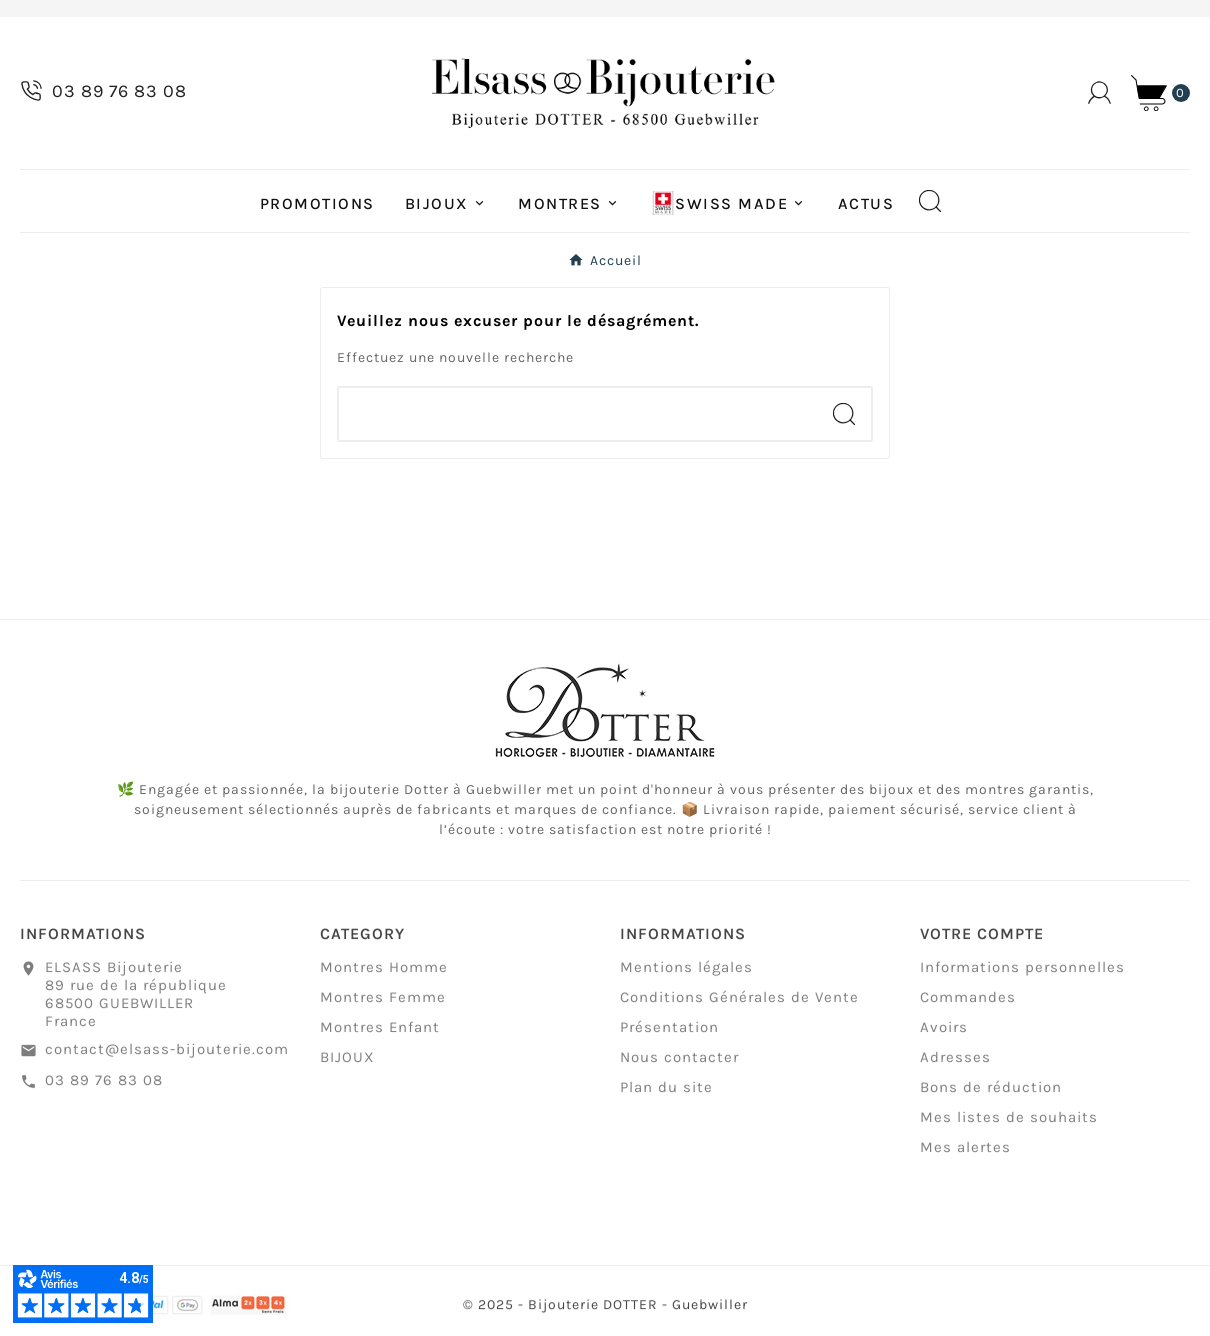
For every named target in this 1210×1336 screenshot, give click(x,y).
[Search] (844, 414)
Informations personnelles (1022, 977)
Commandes (968, 1007)
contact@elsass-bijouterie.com (167, 1059)
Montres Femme (383, 1007)
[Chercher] (578, 414)
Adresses (955, 1067)
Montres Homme (384, 977)
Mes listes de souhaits (1009, 1127)
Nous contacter (679, 1067)
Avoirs (944, 1037)
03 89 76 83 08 (104, 1090)
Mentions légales (686, 977)
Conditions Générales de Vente (739, 1007)
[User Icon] (1099, 92)
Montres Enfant (380, 1037)
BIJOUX (347, 1067)
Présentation (669, 1037)
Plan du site (666, 1097)
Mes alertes (965, 1157)
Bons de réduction (991, 1097)
